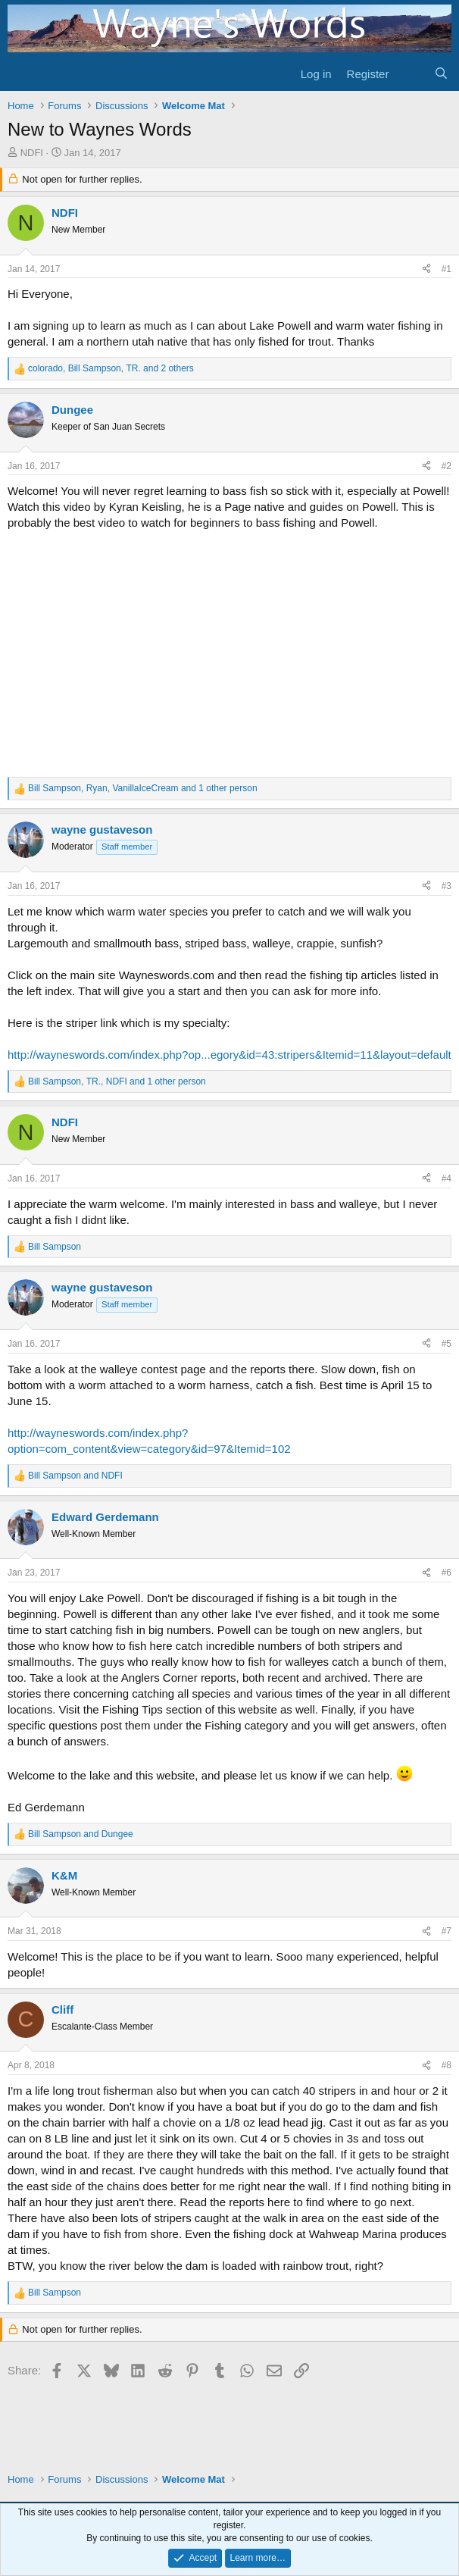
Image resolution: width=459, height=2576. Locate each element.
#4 (446, 1178)
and (75, 1475)
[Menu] (21, 73)
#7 (446, 1931)
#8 (446, 2065)
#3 (446, 886)
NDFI (31, 152)
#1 (446, 269)
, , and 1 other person (143, 788)
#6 (446, 1572)
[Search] (441, 74)
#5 (446, 1343)
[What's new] (411, 74)
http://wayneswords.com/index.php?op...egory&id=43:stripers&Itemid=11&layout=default (229, 1054)
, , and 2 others (111, 368)
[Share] (426, 269)
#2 (446, 466)
